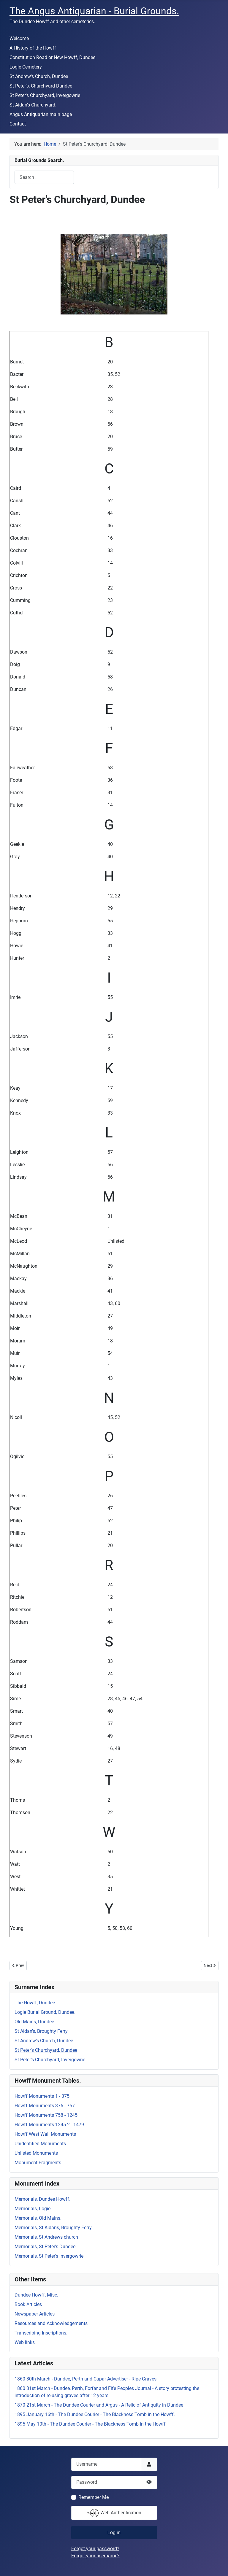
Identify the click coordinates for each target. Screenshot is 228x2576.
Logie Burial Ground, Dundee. (45, 2012)
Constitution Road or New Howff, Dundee (52, 57)
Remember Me (93, 2497)
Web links (25, 2342)
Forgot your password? (95, 2548)
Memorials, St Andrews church (46, 2237)
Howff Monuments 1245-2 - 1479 (49, 2124)
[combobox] (44, 177)
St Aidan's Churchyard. (33, 105)
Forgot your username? (95, 2555)
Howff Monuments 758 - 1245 (46, 2115)
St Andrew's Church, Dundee (39, 76)
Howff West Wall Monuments (45, 2134)
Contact (18, 124)
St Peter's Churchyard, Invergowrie (45, 95)
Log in (114, 2532)
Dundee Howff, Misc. (36, 2295)
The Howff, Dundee (35, 2003)
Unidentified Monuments (40, 2143)
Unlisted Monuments (36, 2153)
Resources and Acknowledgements (51, 2323)
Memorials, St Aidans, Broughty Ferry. (54, 2227)
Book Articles (28, 2304)
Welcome (19, 38)
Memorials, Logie (32, 2208)
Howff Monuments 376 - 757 (45, 2105)
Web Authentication (114, 2513)
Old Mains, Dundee (34, 2021)
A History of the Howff (33, 48)
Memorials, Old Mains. (38, 2218)
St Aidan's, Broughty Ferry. (42, 2031)
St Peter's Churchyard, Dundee (46, 2050)
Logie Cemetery (26, 67)
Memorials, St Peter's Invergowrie (49, 2256)
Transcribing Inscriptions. (41, 2333)
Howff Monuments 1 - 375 (42, 2096)
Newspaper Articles (35, 2314)
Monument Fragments (38, 2162)
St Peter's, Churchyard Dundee (41, 86)
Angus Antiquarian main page (41, 114)
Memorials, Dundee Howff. (42, 2199)
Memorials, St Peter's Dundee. (46, 2246)
